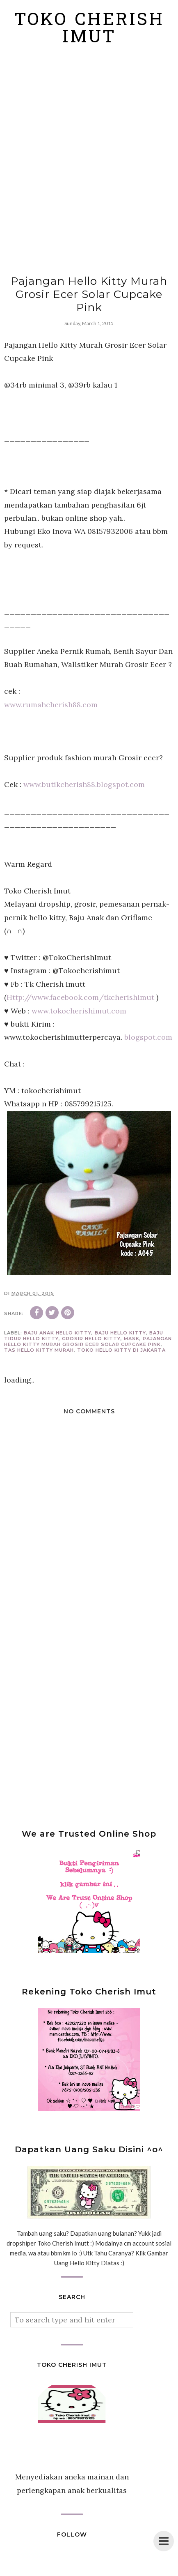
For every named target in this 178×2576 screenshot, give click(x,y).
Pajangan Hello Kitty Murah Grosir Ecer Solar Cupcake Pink (88, 1341)
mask (131, 1338)
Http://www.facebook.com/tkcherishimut (80, 997)
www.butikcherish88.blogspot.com (84, 784)
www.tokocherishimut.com (79, 1011)
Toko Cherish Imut (89, 29)
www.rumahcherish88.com (51, 704)
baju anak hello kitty (57, 1333)
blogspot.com (148, 1037)
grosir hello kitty (91, 1338)
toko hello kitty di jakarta (121, 1350)
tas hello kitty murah (39, 1350)
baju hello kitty (120, 1333)
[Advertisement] (89, 161)
